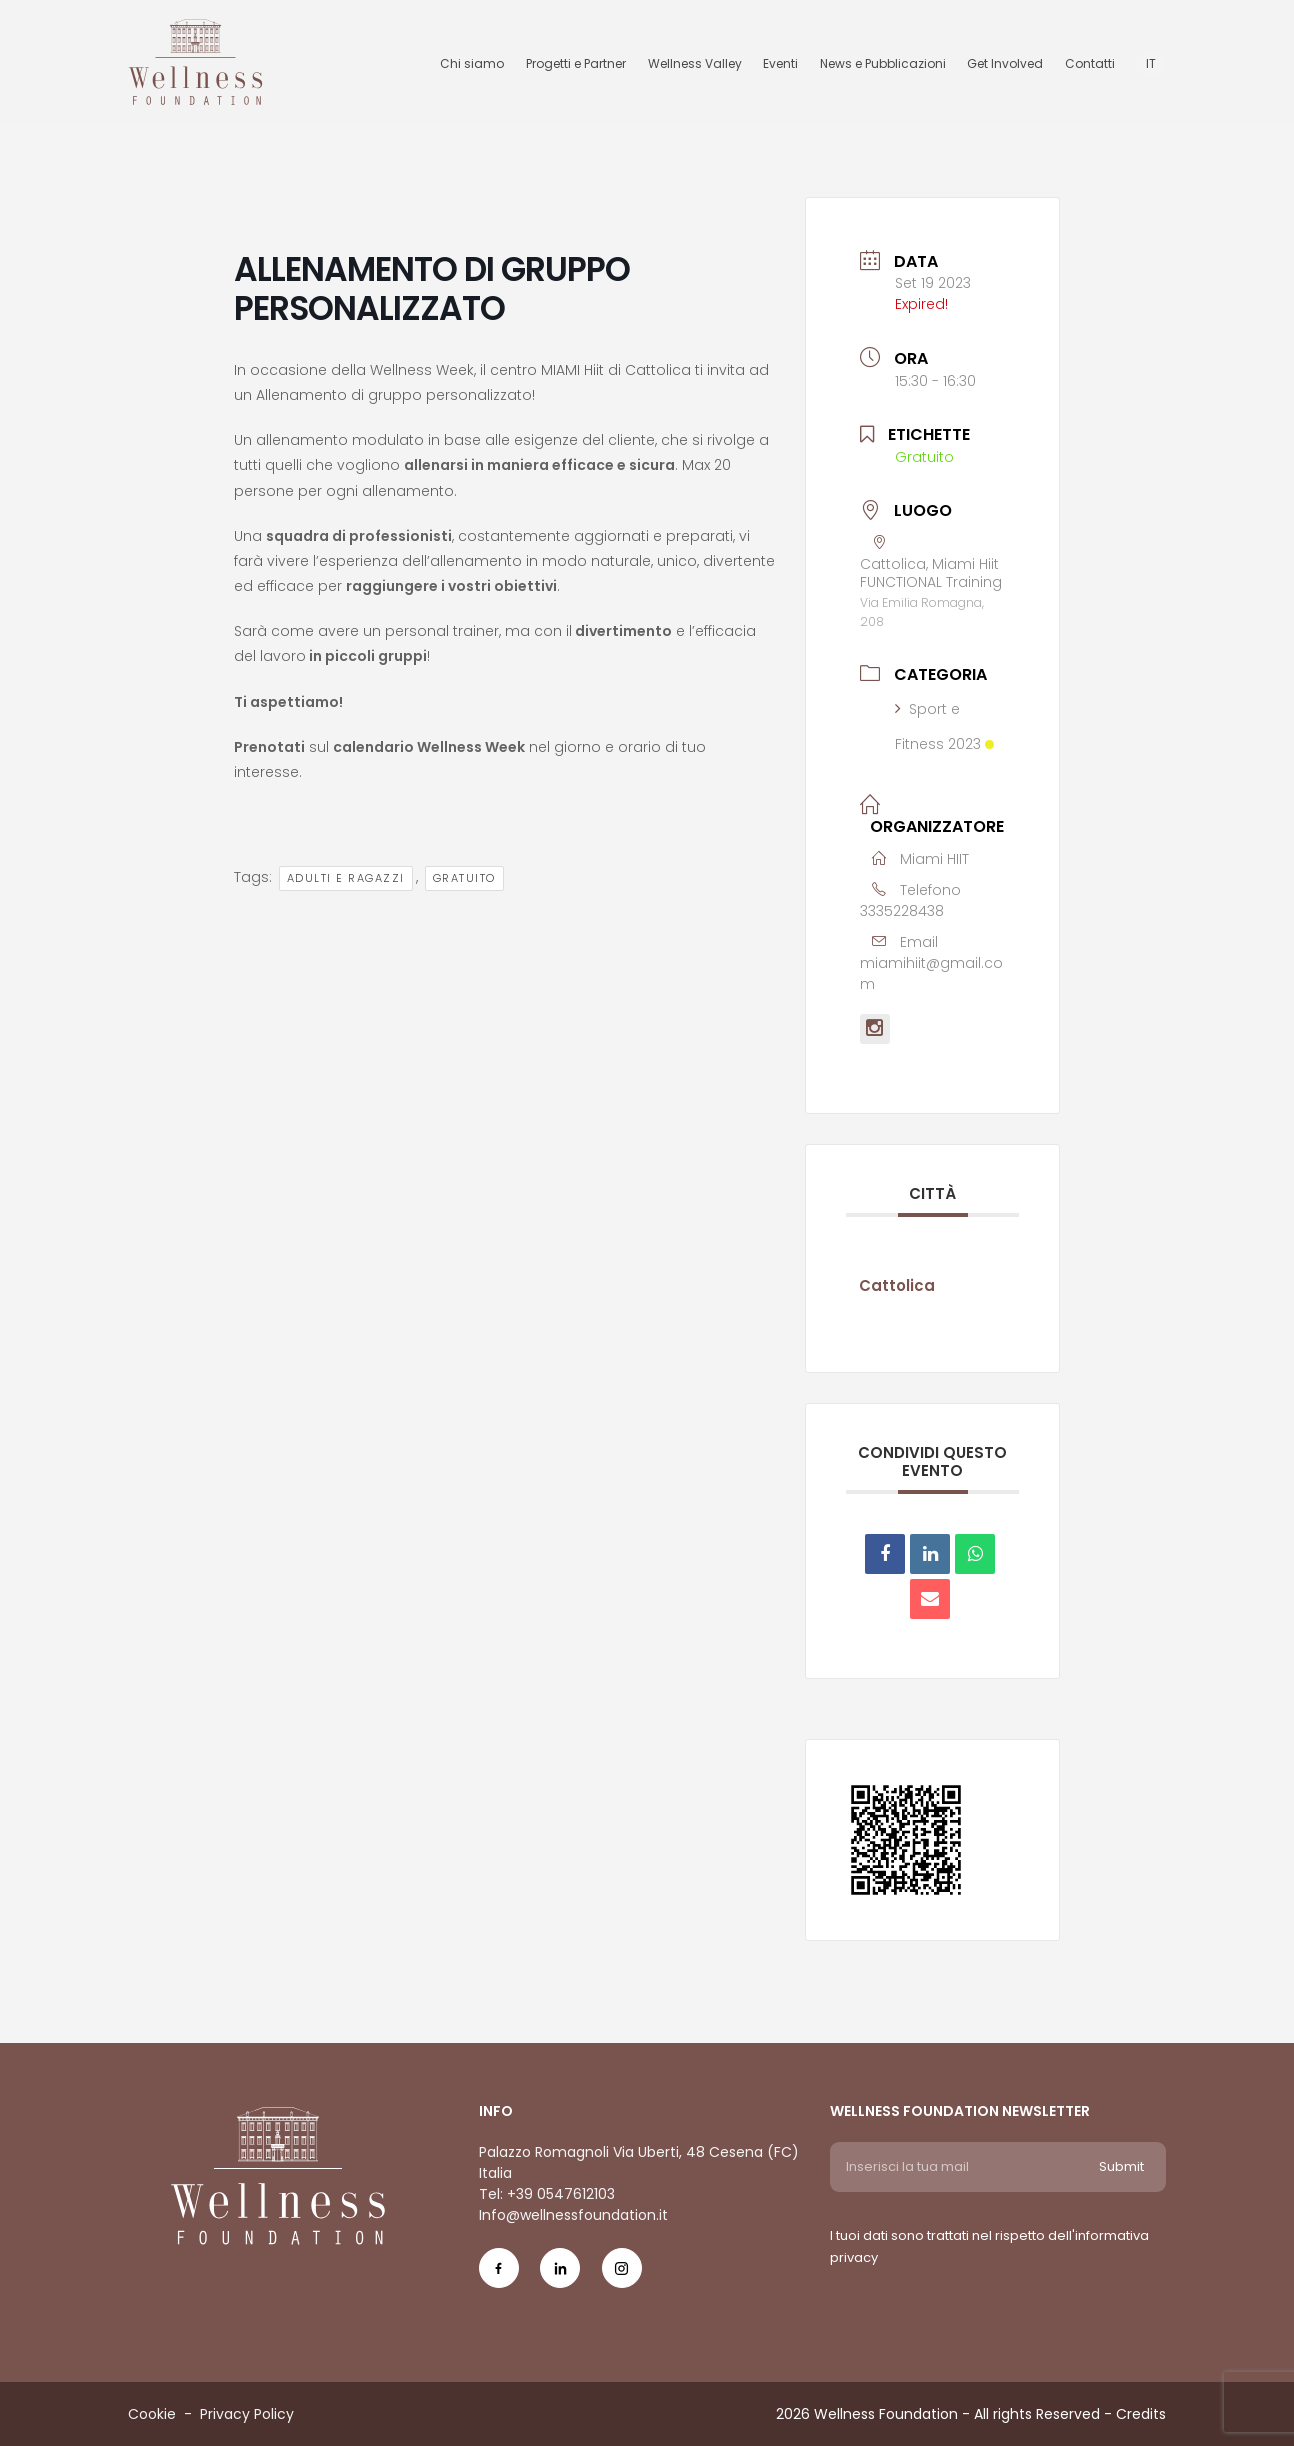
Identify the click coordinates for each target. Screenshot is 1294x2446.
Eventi (780, 63)
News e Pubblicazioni (883, 63)
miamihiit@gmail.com (931, 973)
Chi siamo (472, 63)
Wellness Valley (695, 63)
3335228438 (902, 911)
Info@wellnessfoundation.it (573, 2215)
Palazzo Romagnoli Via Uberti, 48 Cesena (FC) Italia (639, 2162)
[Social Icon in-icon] (560, 2275)
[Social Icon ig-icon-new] (622, 2275)
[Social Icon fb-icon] (499, 2275)
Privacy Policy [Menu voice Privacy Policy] (247, 2414)
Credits (1141, 2414)
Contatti (1090, 63)
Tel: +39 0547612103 (547, 2194)
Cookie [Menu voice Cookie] (152, 2414)
